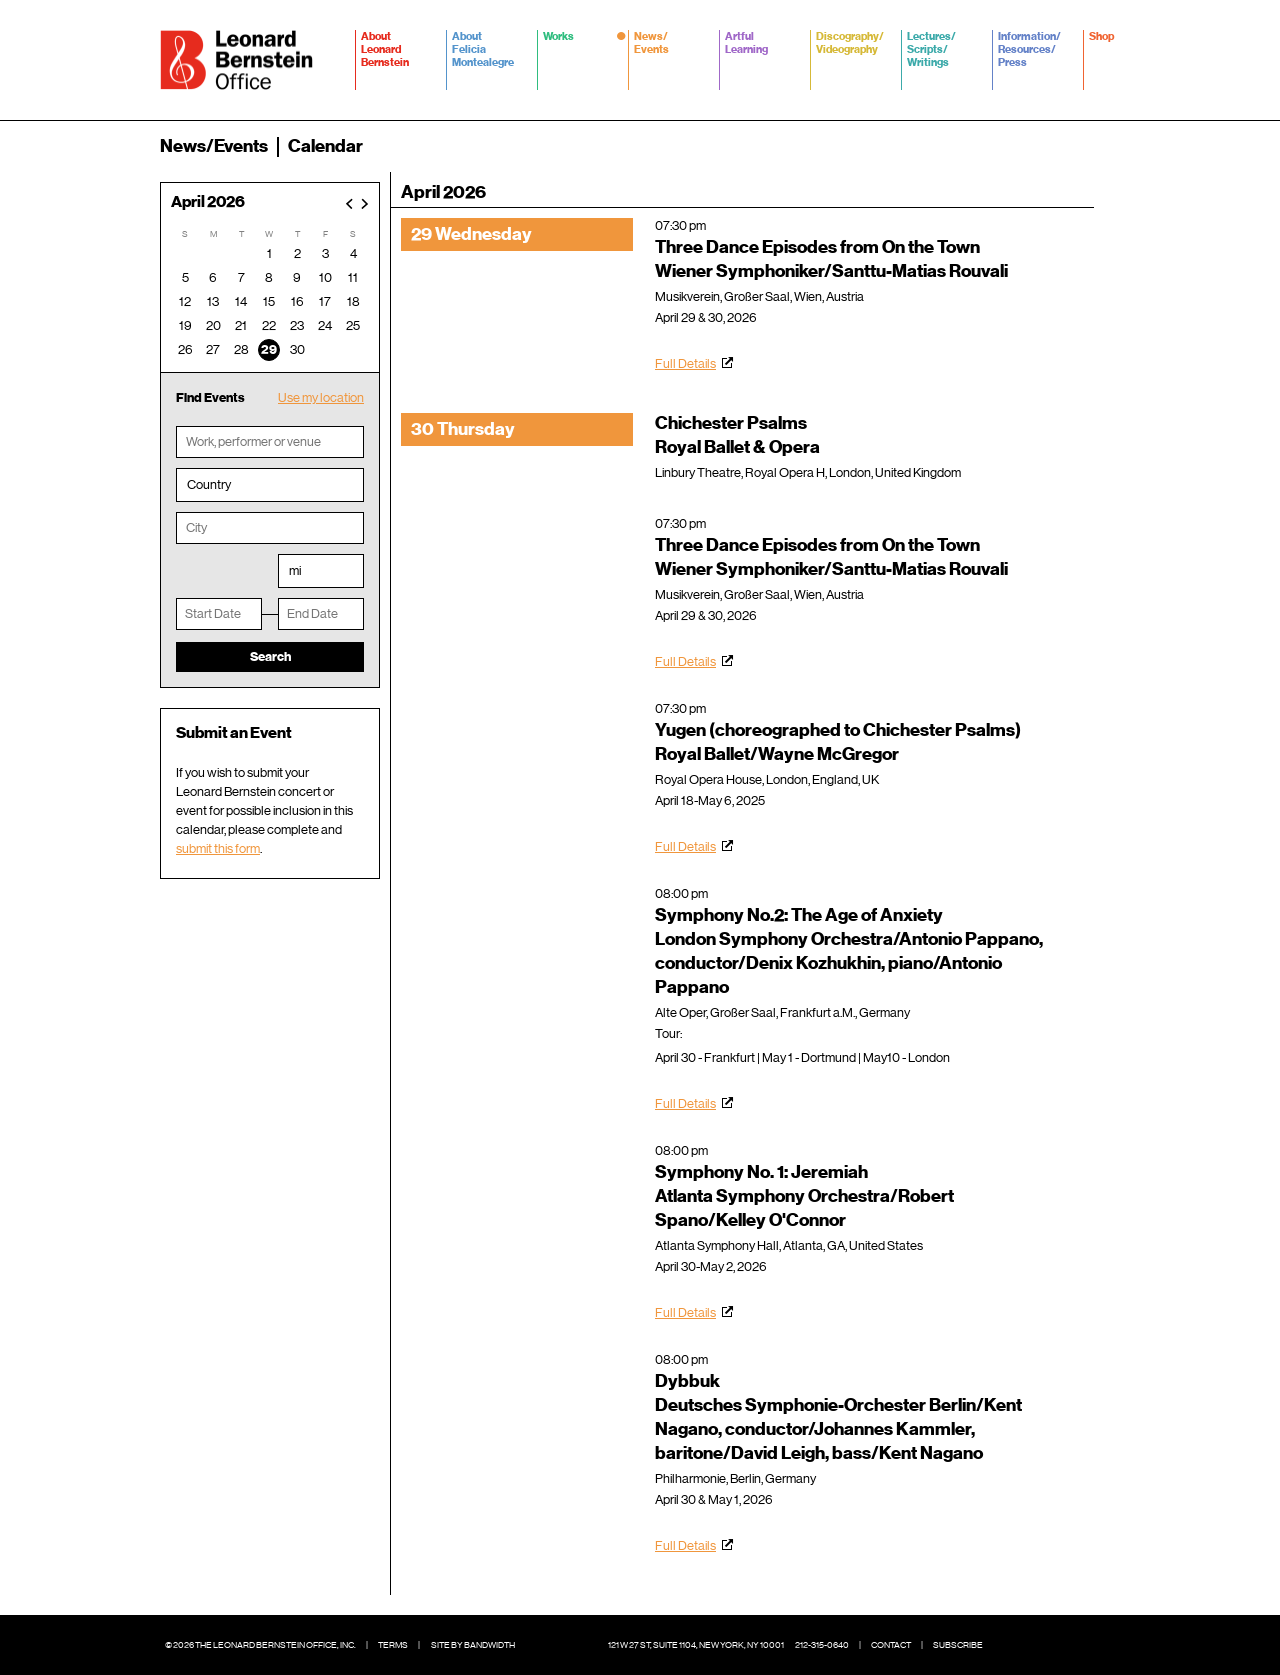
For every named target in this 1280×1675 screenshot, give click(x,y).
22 (269, 325)
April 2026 (208, 202)
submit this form (218, 848)
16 (297, 301)
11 (353, 277)
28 (241, 349)
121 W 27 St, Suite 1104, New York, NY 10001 (696, 1645)
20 (213, 325)
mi (295, 570)
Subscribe (958, 1645)
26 (185, 349)
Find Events (210, 397)
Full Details (685, 363)
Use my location (321, 397)
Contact (891, 1645)
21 (241, 325)
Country (209, 484)
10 (325, 277)
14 (241, 301)
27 (213, 349)
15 (269, 301)
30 (297, 349)
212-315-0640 (822, 1645)
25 (353, 325)
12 (185, 301)
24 (325, 325)
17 (325, 301)
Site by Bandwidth (473, 1645)
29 (269, 349)
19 (185, 325)
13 (213, 301)
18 (353, 301)
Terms (393, 1645)
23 (297, 325)
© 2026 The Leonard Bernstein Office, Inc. (260, 1645)
